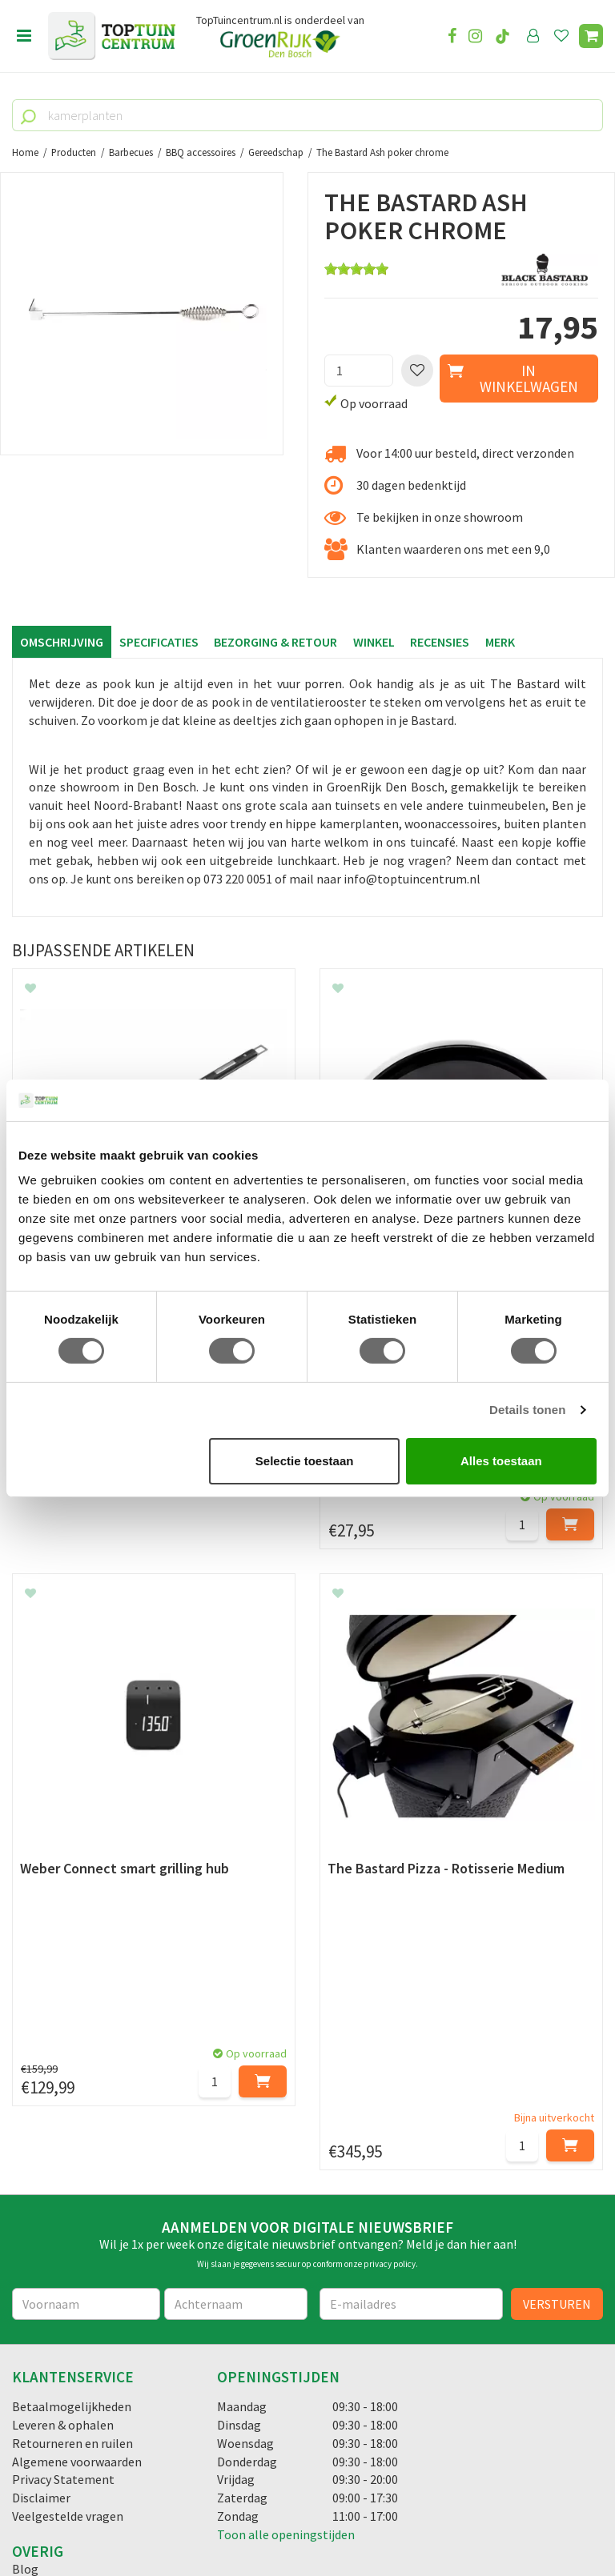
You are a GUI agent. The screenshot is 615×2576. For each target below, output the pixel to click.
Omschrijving (61, 642)
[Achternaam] (236, 1862)
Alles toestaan (501, 1461)
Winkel (375, 642)
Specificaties (159, 642)
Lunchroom (43, 2145)
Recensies (441, 642)
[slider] (356, 268)
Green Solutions (301, 2519)
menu (24, 36)
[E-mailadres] (411, 1862)
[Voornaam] (86, 1862)
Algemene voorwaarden (77, 2020)
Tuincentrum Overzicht (404, 2519)
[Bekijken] (591, 36)
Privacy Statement (63, 2037)
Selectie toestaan (304, 1461)
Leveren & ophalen (63, 1983)
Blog (25, 2127)
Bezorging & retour (276, 642)
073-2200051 (66, 2348)
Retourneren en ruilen (72, 2001)
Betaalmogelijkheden (71, 1965)
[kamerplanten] (307, 115)
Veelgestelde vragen (67, 2074)
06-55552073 (66, 2372)
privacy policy (390, 1822)
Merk (502, 642)
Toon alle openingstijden (286, 2093)
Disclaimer (41, 2056)
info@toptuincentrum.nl (100, 2396)
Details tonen (527, 1409)
